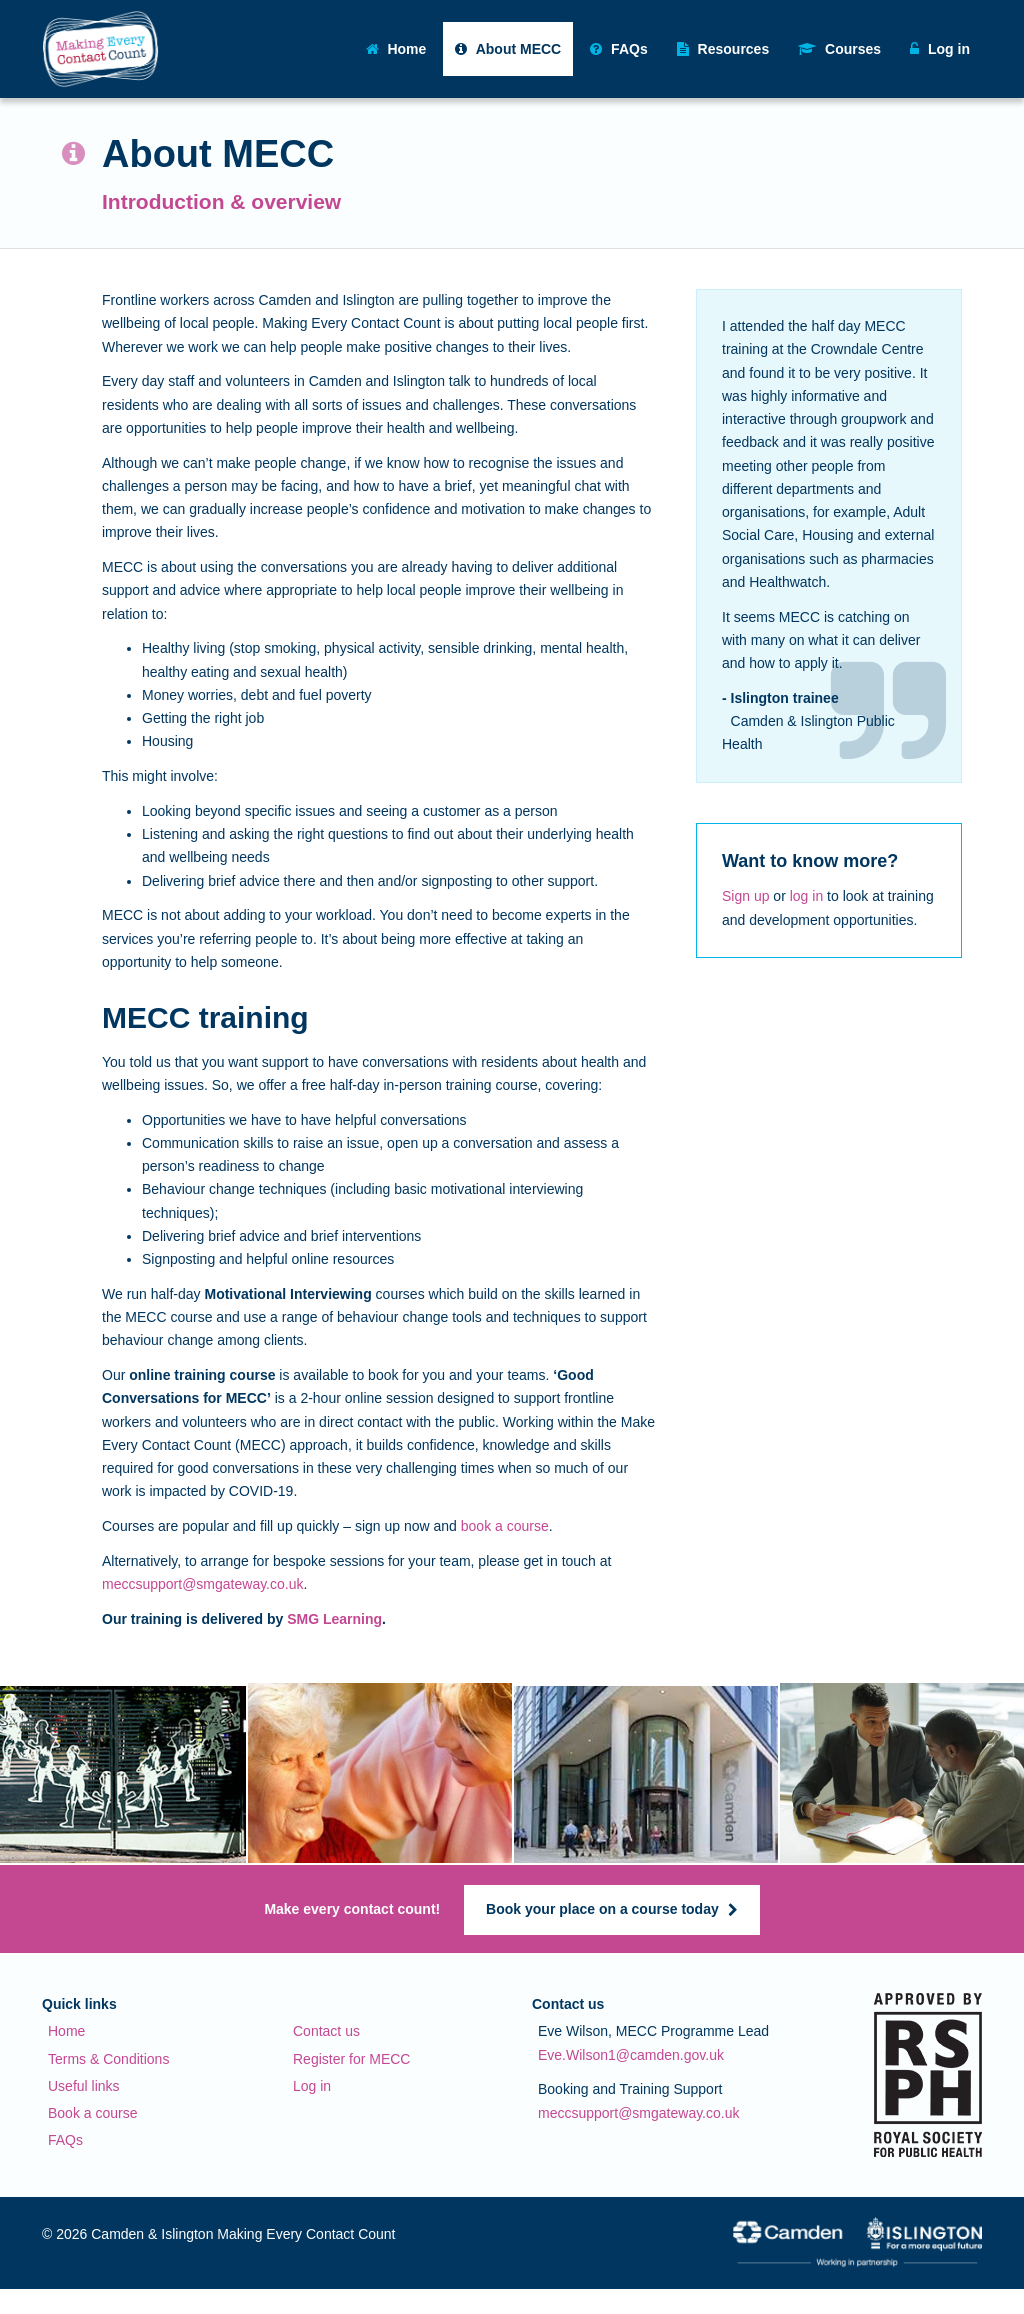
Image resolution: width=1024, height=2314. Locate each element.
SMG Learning (334, 1619)
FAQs (618, 49)
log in (806, 896)
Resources (723, 49)
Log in (312, 2086)
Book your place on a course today (612, 1909)
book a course (505, 1526)
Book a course (93, 2113)
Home (396, 49)
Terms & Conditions (108, 2059)
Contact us (326, 2031)
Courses (839, 49)
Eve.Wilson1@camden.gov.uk (631, 2055)
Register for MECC (351, 2059)
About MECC (508, 49)
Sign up (745, 896)
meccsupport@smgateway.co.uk (202, 1584)
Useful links (84, 2086)
